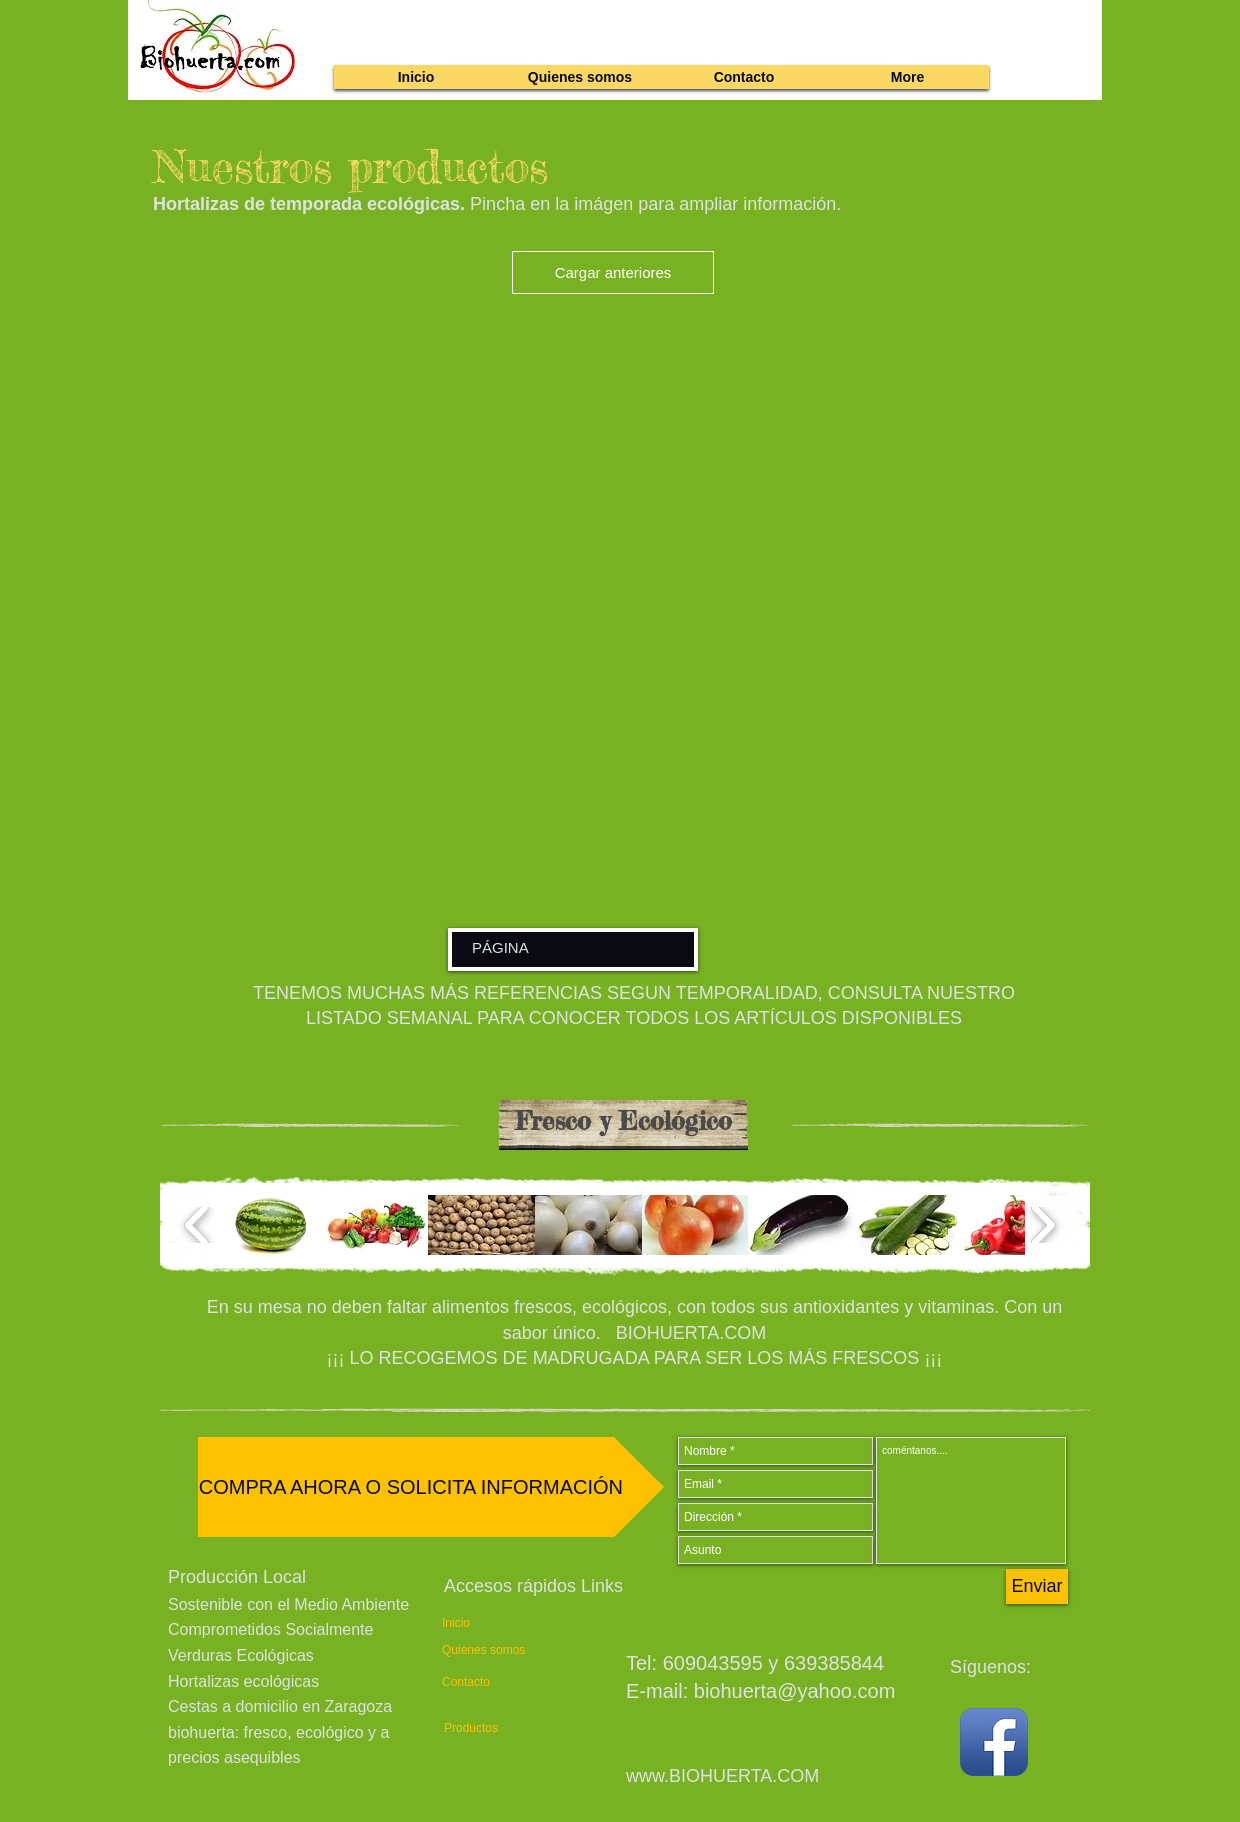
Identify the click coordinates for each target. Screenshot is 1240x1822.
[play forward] (1042, 1225)
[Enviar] (1037, 1586)
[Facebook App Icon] (994, 1742)
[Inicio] (479, 1623)
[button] (268, 1225)
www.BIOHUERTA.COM (722, 1776)
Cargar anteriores (613, 272)
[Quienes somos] (486, 1650)
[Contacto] (479, 1682)
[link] (1043, 25)
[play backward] (197, 1225)
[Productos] (481, 1728)
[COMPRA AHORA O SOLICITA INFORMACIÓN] (431, 1487)
